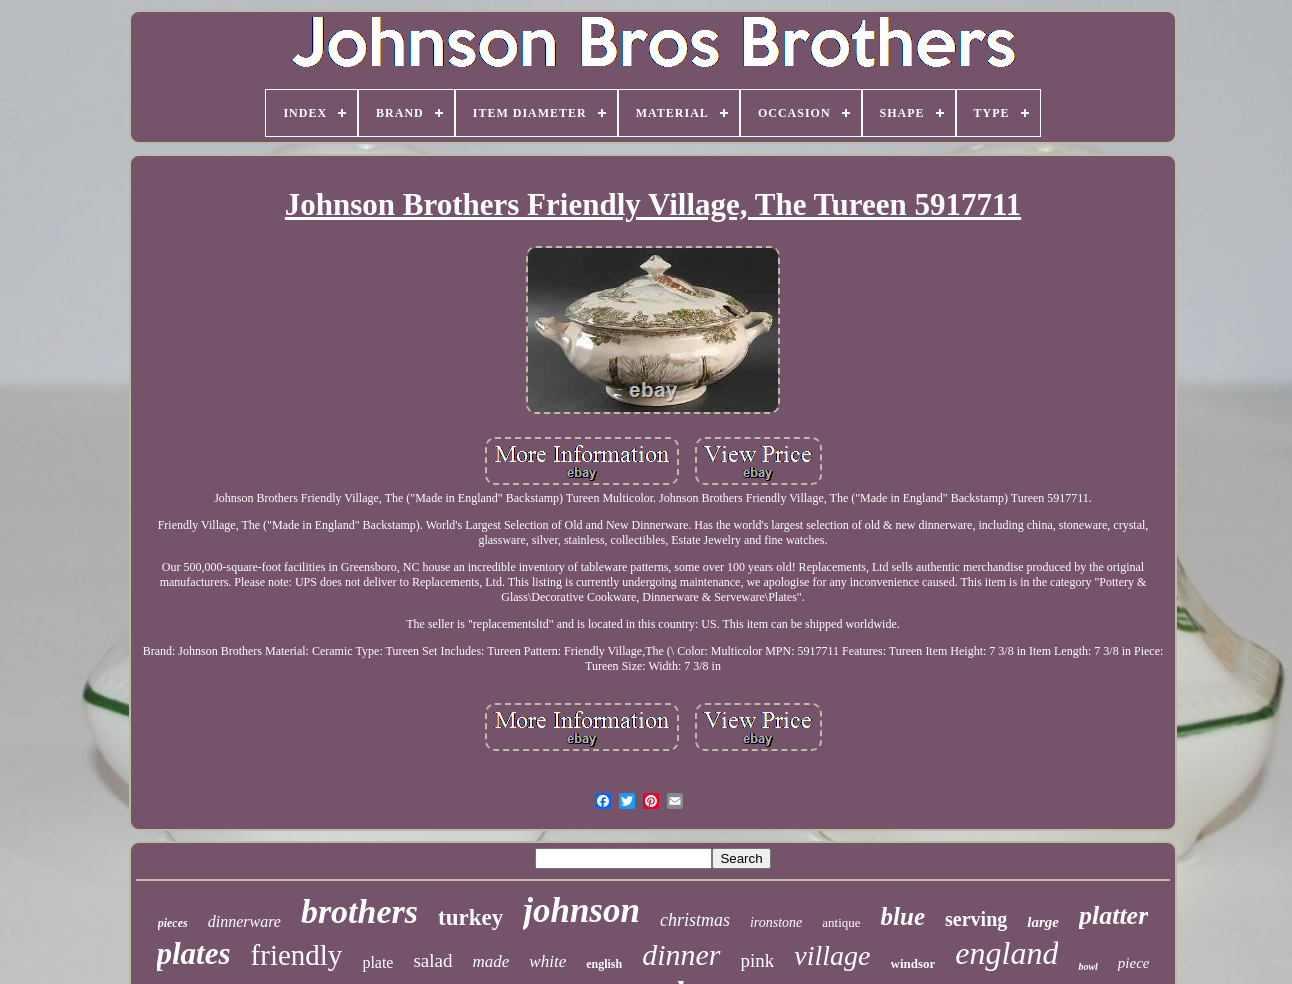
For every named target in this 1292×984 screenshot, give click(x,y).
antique (841, 922)
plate (377, 962)
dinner (681, 954)
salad (432, 960)
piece (1134, 963)
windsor (913, 963)
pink (758, 960)
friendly (297, 955)
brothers (359, 911)
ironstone (776, 922)
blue (903, 916)
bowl (1087, 966)
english (604, 964)
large (1043, 922)
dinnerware (244, 921)
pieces (173, 923)
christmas (695, 920)
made (491, 961)
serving (976, 919)
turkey (470, 917)
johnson (581, 910)
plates (194, 953)
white (547, 961)
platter (1113, 915)
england (1006, 953)
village (832, 955)
